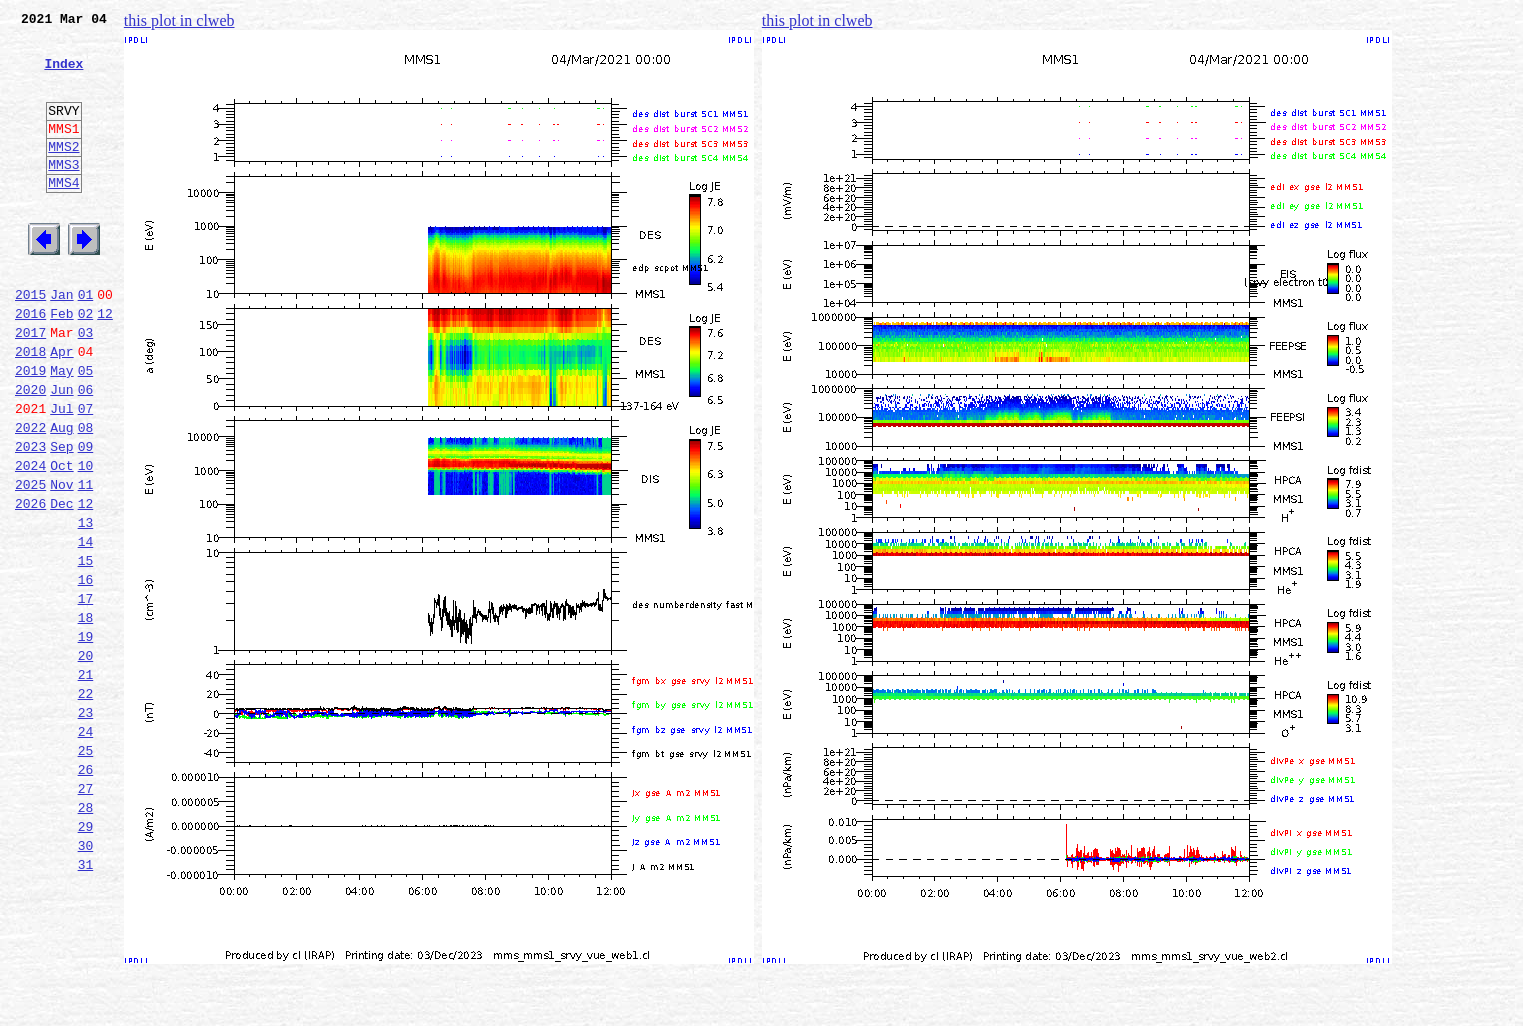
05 (86, 430)
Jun (61, 452)
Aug (61, 496)
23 (86, 826)
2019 (30, 430)
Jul (61, 474)
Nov (61, 562)
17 (86, 694)
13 (86, 606)
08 (86, 496)
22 (86, 804)
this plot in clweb (179, 20)
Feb (61, 364)
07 (86, 474)
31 (86, 1002)
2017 (30, 386)
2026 (30, 584)
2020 (30, 452)
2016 (30, 364)
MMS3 (63, 194)
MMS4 (63, 215)
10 (86, 540)
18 (86, 716)
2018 (30, 408)
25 (86, 870)
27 (86, 914)
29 (86, 958)
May (61, 430)
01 (86, 342)
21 (86, 782)
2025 (30, 562)
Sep (61, 518)
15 (86, 650)
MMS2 (63, 173)
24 (86, 848)
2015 (30, 342)
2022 (30, 496)
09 (86, 518)
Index (63, 75)
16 (86, 672)
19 (86, 738)
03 (86, 386)
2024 (30, 540)
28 (86, 936)
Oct (61, 540)
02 (86, 364)
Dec (61, 584)
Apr (61, 408)
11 (86, 562)
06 (86, 452)
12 (105, 364)
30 (86, 980)
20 (86, 760)
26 (86, 892)
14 (86, 628)
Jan (61, 342)
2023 (30, 518)
